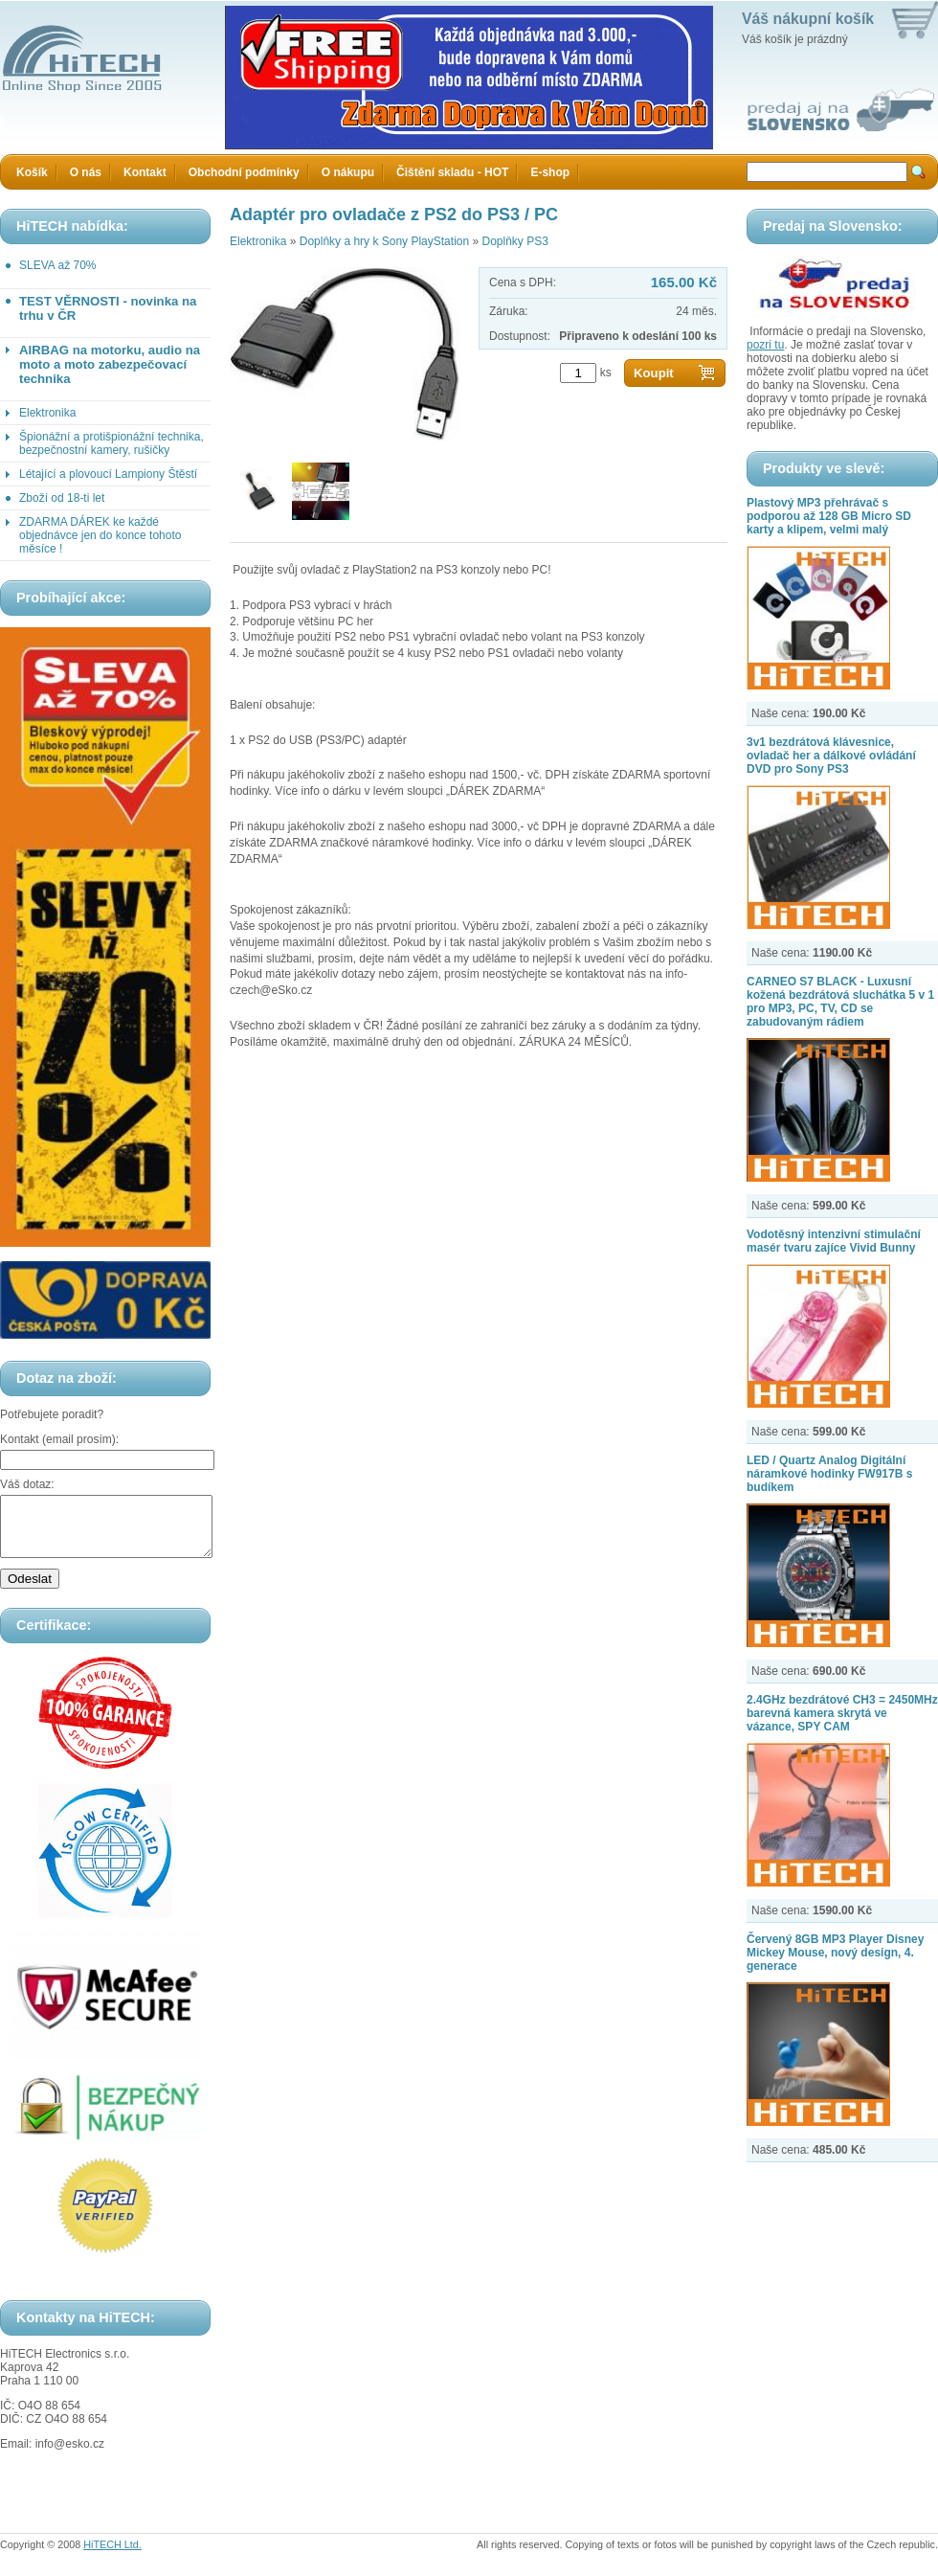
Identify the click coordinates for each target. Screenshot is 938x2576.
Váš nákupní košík (808, 19)
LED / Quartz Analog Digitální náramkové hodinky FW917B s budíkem (829, 1474)
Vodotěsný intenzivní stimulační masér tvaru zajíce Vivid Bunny (834, 1241)
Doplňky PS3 (514, 241)
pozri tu (765, 344)
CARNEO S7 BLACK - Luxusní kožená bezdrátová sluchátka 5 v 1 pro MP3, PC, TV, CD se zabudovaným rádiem (840, 1001)
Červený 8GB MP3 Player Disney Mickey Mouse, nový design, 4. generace (835, 1952)
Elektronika (47, 412)
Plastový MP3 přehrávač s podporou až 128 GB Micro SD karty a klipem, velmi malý (829, 516)
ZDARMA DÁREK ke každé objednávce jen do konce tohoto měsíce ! (100, 535)
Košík (32, 172)
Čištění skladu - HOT (452, 172)
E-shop (550, 172)
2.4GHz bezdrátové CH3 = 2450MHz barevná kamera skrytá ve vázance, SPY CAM (842, 1713)
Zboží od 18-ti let (61, 498)
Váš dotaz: (27, 1484)
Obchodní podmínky (244, 172)
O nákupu (348, 172)
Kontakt (145, 172)
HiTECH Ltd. (112, 2556)
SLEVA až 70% (58, 265)
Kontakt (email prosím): (59, 1439)
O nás (85, 172)
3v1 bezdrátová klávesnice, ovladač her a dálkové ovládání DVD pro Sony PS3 (831, 755)
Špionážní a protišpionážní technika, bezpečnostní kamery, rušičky (111, 443)
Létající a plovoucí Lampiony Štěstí (108, 474)
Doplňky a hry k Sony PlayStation (384, 241)
